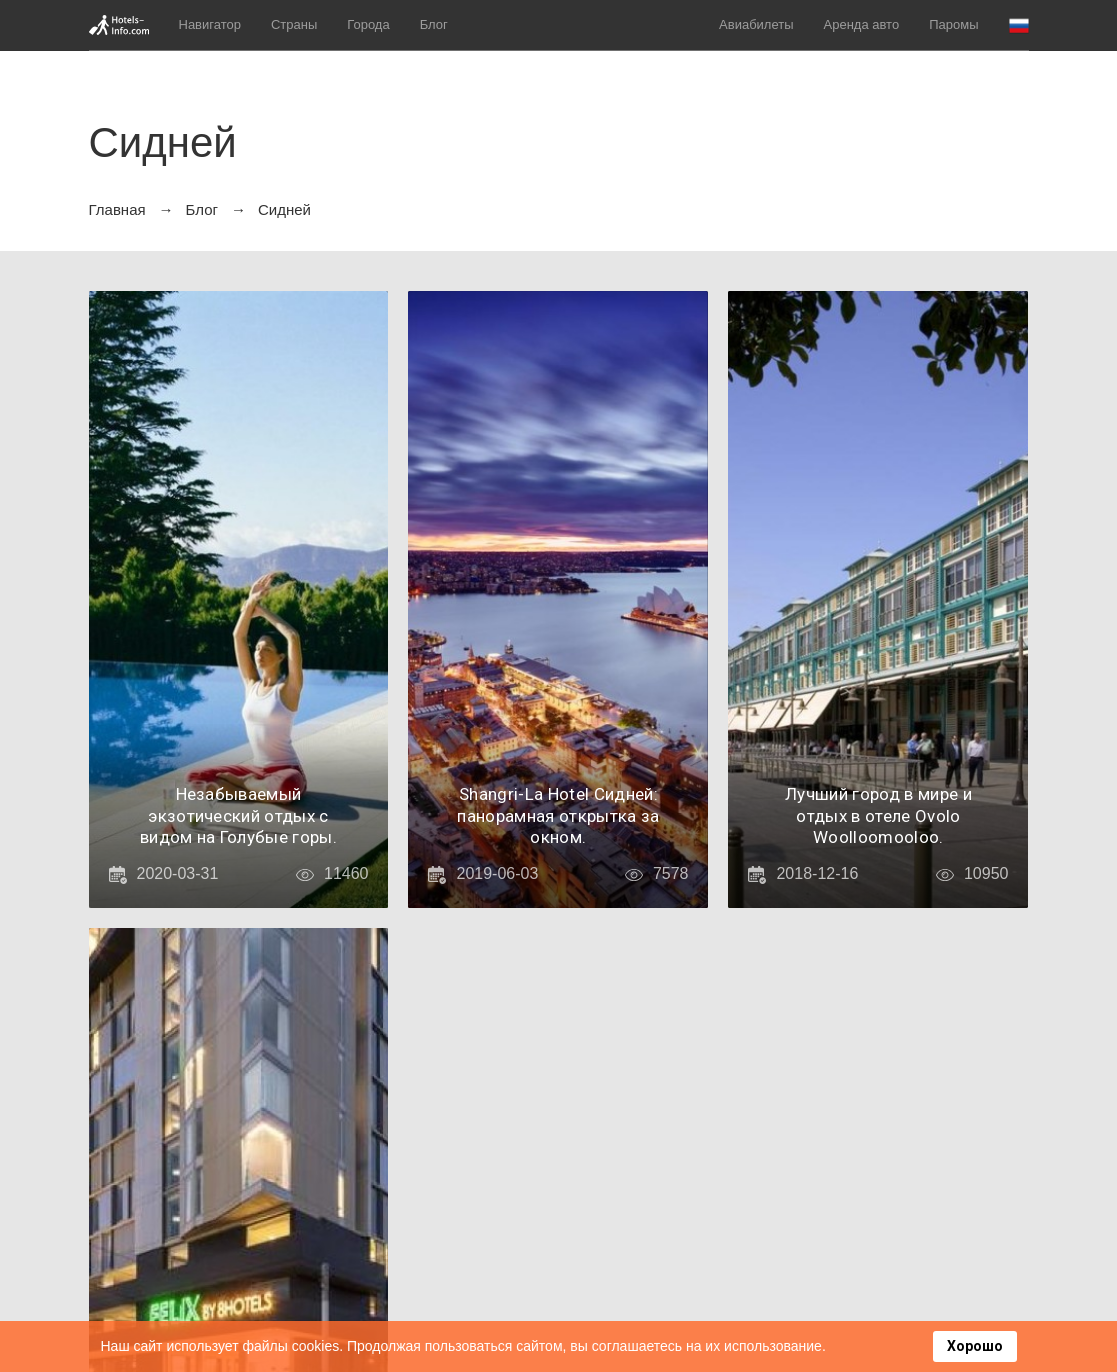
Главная (117, 209)
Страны (294, 24)
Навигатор (210, 24)
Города (368, 24)
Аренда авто (862, 24)
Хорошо (975, 1346)
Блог (434, 24)
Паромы (953, 24)
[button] (1019, 25)
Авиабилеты (756, 24)
